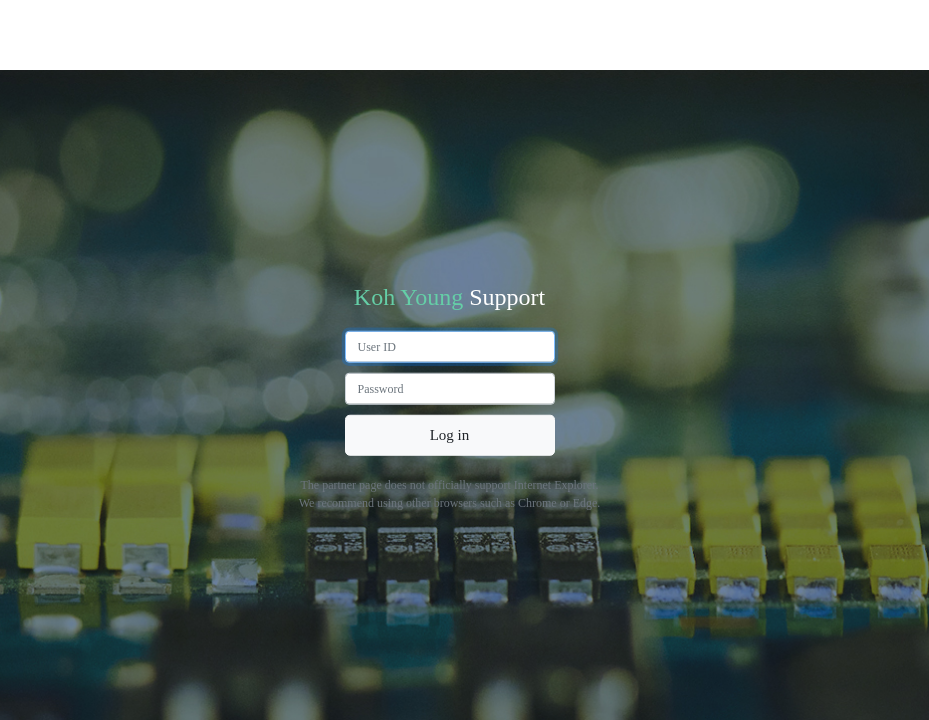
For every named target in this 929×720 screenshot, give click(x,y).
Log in (450, 435)
